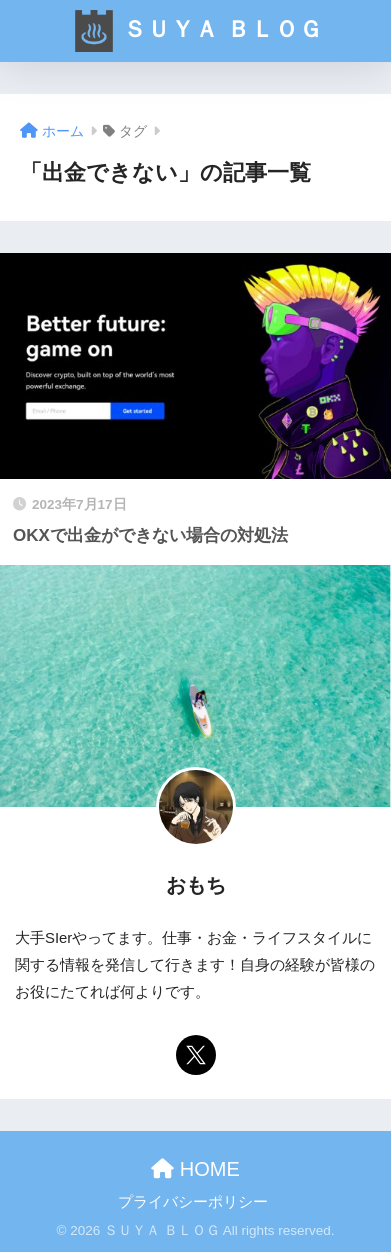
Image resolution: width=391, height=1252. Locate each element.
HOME (195, 1169)
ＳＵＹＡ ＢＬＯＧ (197, 31)
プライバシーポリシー (193, 1202)
